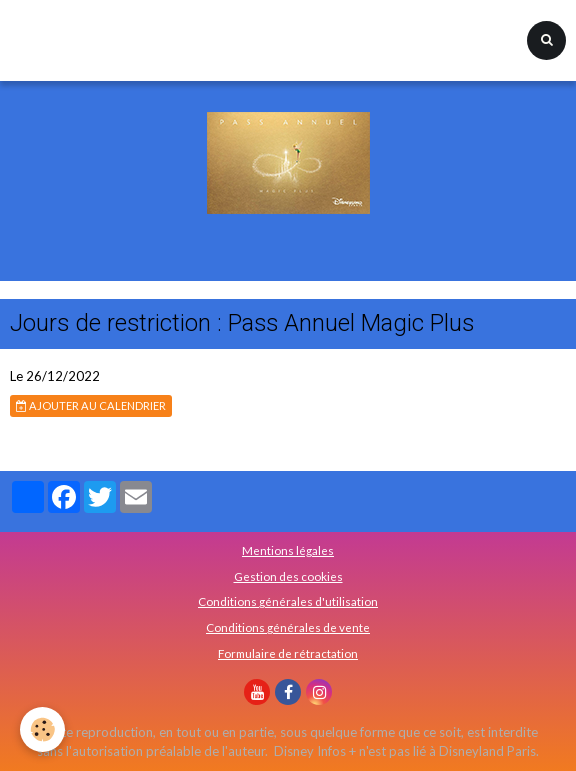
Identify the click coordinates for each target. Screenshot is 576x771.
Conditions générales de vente (288, 627)
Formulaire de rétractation (288, 653)
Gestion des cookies (288, 576)
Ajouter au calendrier (91, 405)
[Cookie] (42, 729)
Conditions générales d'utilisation (288, 601)
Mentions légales (288, 550)
